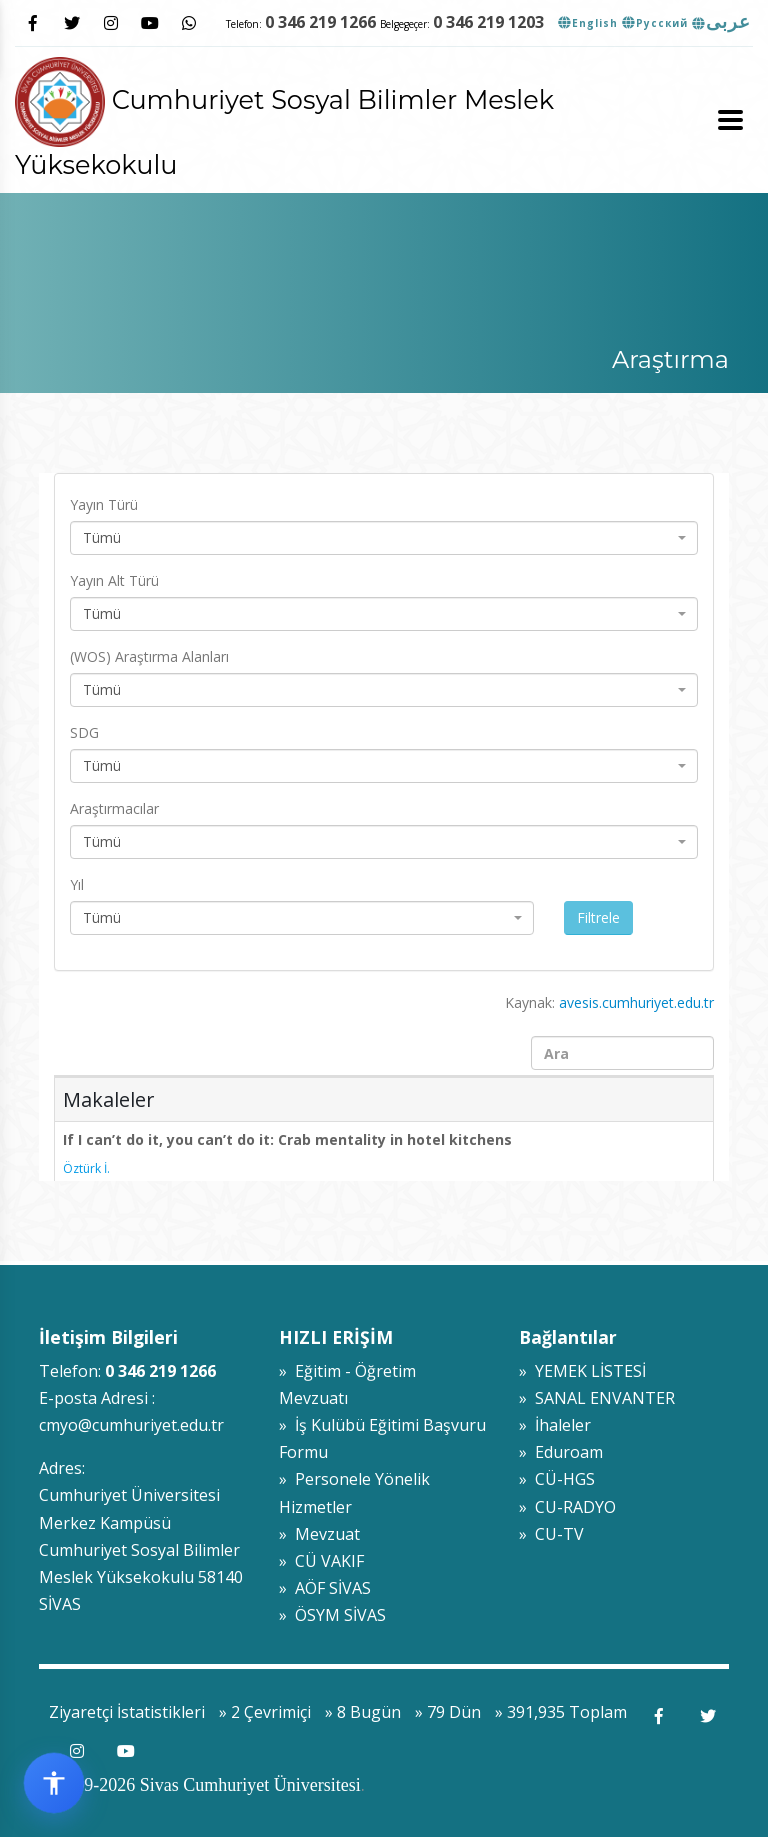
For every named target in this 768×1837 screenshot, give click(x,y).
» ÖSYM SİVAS (332, 1615)
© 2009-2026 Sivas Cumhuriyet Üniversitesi (200, 1785)
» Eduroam (561, 1452)
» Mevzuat (319, 1534)
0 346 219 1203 (488, 22)
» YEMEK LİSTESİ (582, 1371)
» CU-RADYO (567, 1507)
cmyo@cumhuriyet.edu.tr (131, 1425)
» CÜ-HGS (557, 1479)
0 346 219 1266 (320, 22)
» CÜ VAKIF (321, 1561)
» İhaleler (555, 1425)
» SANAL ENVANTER (597, 1398)
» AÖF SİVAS (325, 1588)
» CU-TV (551, 1534)
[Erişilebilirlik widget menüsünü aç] (54, 1783)
